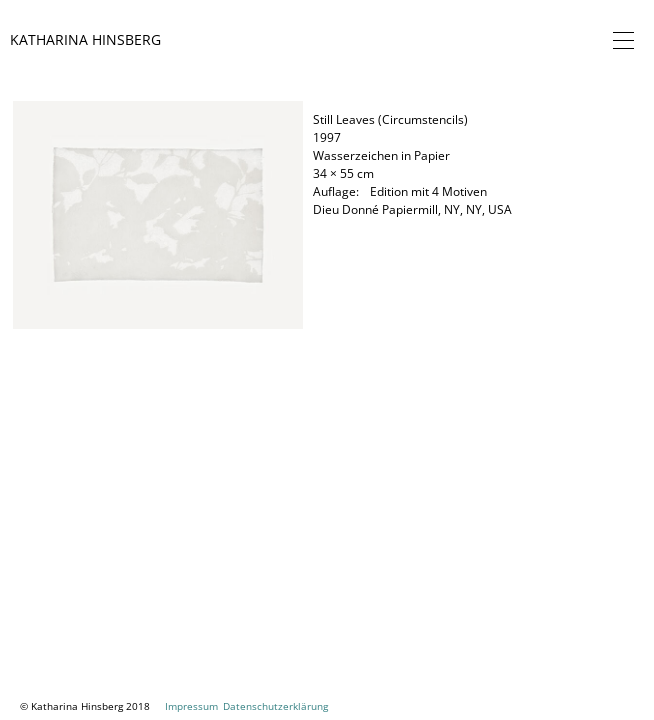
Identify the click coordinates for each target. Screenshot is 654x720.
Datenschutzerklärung (275, 706)
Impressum (191, 706)
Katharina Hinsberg (85, 39)
